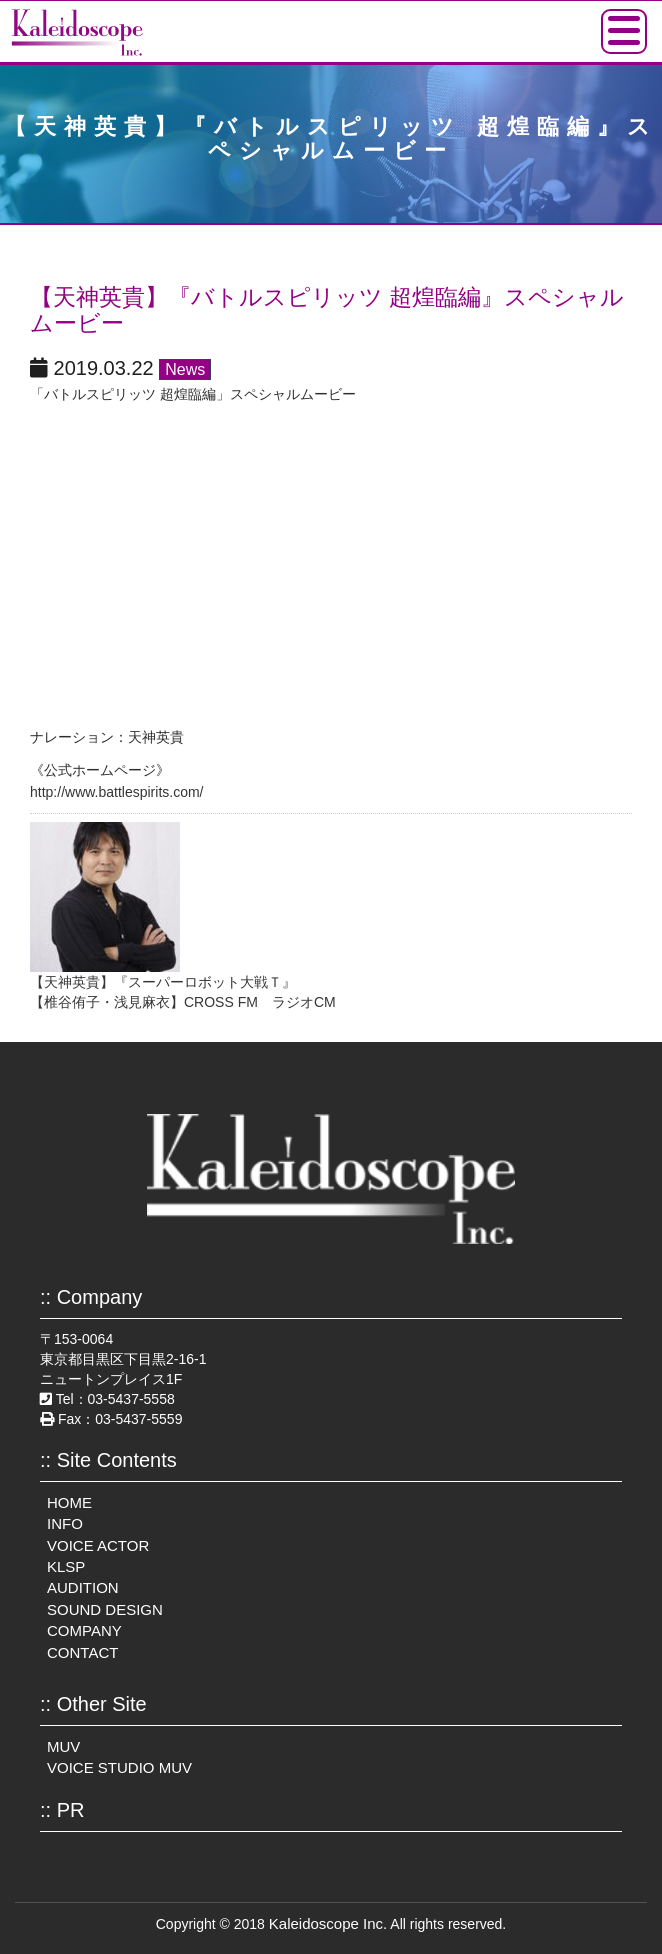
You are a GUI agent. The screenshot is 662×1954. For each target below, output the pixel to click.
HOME (69, 1502)
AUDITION (83, 1587)
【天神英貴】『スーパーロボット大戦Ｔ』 (163, 982)
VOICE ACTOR (98, 1545)
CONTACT (82, 1652)
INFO (65, 1523)
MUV (63, 1746)
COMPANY (84, 1630)
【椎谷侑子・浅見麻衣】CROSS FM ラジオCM (183, 1002)
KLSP (66, 1566)
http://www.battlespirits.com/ (117, 792)
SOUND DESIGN (105, 1609)
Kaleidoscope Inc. (328, 1923)
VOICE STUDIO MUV (119, 1767)
